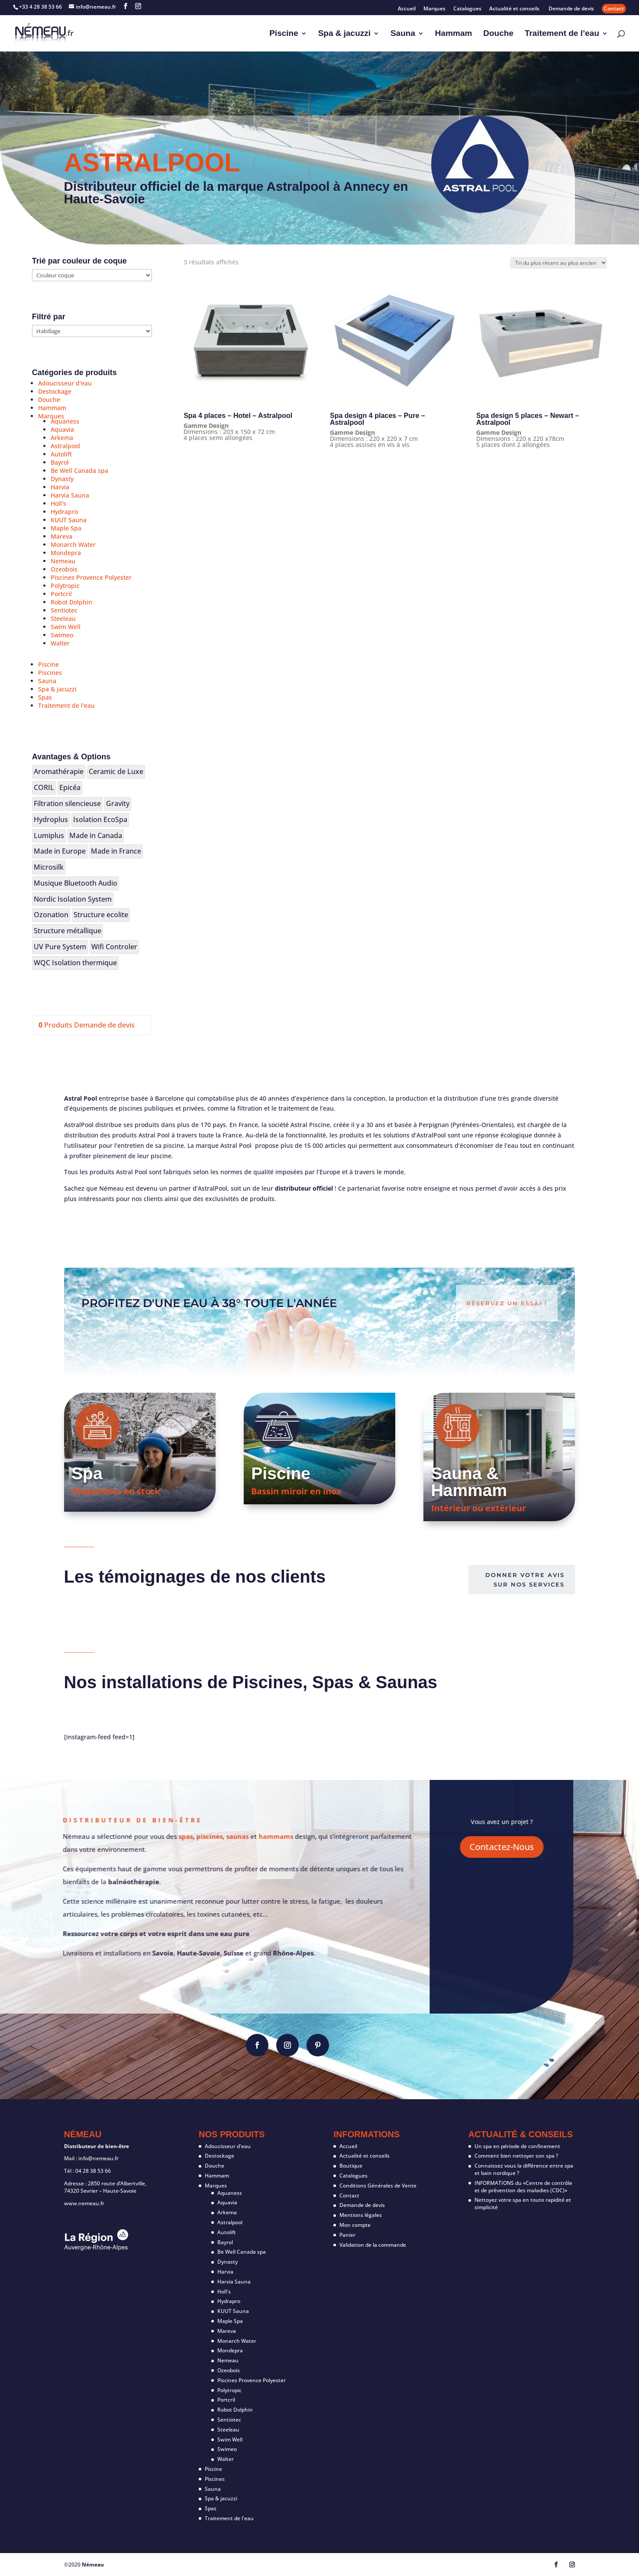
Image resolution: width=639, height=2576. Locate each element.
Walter (60, 643)
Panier (347, 2235)
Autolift (61, 454)
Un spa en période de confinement (517, 2146)
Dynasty (62, 479)
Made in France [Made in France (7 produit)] (116, 851)
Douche (498, 34)
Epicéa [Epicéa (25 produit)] (70, 787)
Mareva (61, 536)
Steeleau (63, 618)
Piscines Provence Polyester (91, 577)
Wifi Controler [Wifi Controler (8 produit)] (114, 946)
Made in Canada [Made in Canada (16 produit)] (95, 835)
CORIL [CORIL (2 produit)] (44, 787)
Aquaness (65, 421)
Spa (87, 1473)
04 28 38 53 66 (93, 2171)
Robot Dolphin (71, 602)
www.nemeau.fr (84, 2203)
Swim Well (66, 627)
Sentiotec (64, 610)
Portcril (61, 594)
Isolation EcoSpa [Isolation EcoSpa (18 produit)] (100, 819)
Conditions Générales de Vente (377, 2185)
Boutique (350, 2165)
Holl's (58, 503)
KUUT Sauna (69, 520)
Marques (434, 9)
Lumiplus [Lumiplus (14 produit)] (49, 835)
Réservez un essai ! (506, 1303)
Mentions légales (360, 2215)
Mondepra (66, 553)
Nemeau (63, 561)
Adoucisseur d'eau (65, 383)
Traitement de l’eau (562, 34)
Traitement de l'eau (66, 705)
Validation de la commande (372, 2244)
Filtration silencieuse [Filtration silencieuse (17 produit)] (67, 803)
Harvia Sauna (70, 495)
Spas (45, 697)
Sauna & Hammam (469, 1482)
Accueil (407, 9)
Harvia (60, 487)
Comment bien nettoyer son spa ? (516, 2155)
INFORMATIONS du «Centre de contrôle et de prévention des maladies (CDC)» (523, 2186)
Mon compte (355, 2225)
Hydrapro (64, 511)
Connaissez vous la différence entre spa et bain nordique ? (523, 2169)
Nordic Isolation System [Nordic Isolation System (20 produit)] (73, 899)
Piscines (50, 672)
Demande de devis (571, 9)
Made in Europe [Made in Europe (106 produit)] (60, 851)
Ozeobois (64, 569)
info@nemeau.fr (98, 2158)
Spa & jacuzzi (344, 34)
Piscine (283, 34)
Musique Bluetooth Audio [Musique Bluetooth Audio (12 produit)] (75, 883)
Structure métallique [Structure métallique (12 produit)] (67, 930)
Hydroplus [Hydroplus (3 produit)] (51, 819)
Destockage (54, 391)
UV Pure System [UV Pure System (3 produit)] (60, 946)
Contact (614, 8)
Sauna (402, 34)
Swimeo (62, 635)
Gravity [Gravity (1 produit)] (117, 803)
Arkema (62, 438)
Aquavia (62, 429)
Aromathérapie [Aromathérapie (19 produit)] (59, 771)
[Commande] (558, 263)
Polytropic (65, 585)
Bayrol (60, 462)
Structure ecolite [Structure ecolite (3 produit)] (101, 914)
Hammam (453, 34)
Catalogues (467, 9)
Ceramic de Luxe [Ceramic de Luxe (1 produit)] (116, 771)
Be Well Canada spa (79, 470)
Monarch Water (73, 544)
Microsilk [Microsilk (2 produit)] (49, 867)
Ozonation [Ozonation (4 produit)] (51, 914)
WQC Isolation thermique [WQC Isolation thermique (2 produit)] (75, 962)
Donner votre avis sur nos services (525, 1579)
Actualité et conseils (515, 9)
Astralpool (65, 446)
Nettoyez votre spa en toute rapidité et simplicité (522, 2203)
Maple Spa (66, 528)
